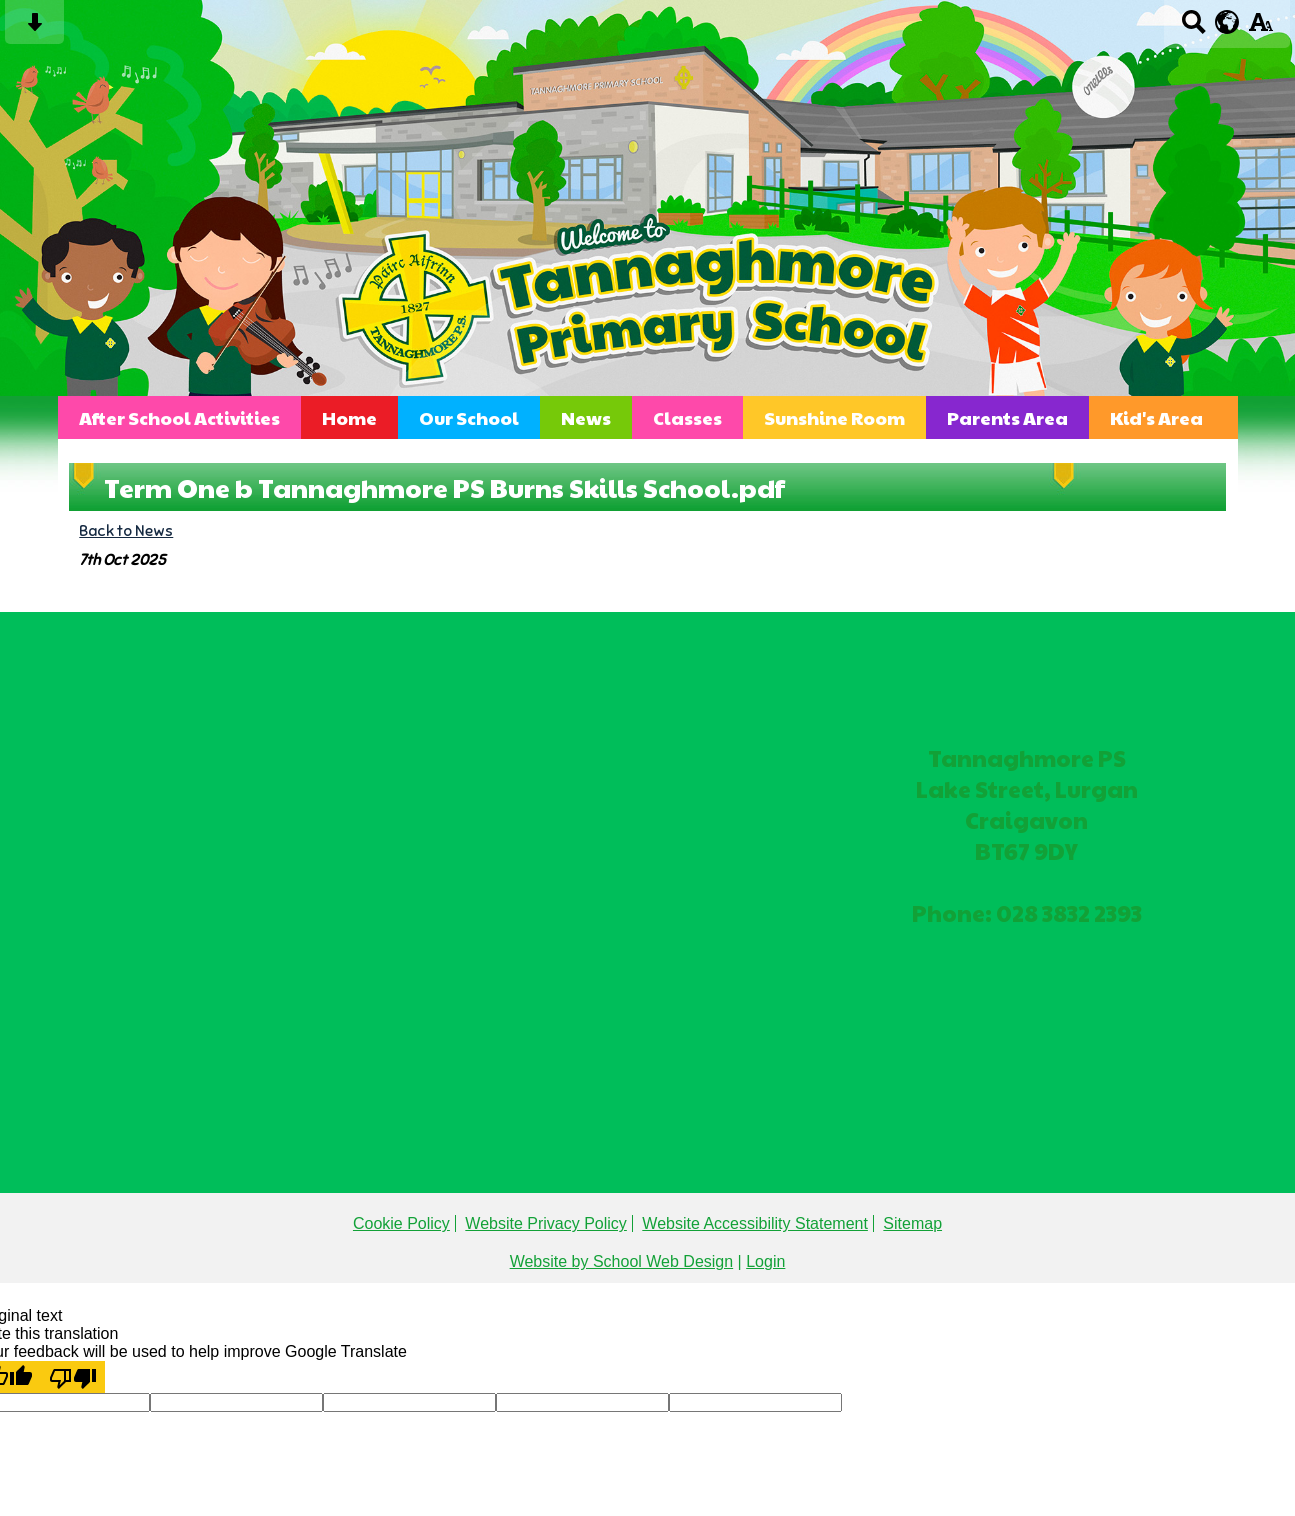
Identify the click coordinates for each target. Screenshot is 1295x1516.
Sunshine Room (834, 417)
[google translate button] (1227, 22)
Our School (469, 417)
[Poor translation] (73, 1377)
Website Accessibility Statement (755, 1223)
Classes (687, 417)
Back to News (126, 530)
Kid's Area (1156, 417)
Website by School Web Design (622, 1261)
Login (765, 1261)
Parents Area (1007, 417)
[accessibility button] (1260, 28)
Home (349, 417)
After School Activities (179, 417)
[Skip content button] (34, 28)
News (586, 417)
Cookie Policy (401, 1223)
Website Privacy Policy (546, 1223)
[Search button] (1193, 28)
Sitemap (912, 1223)
